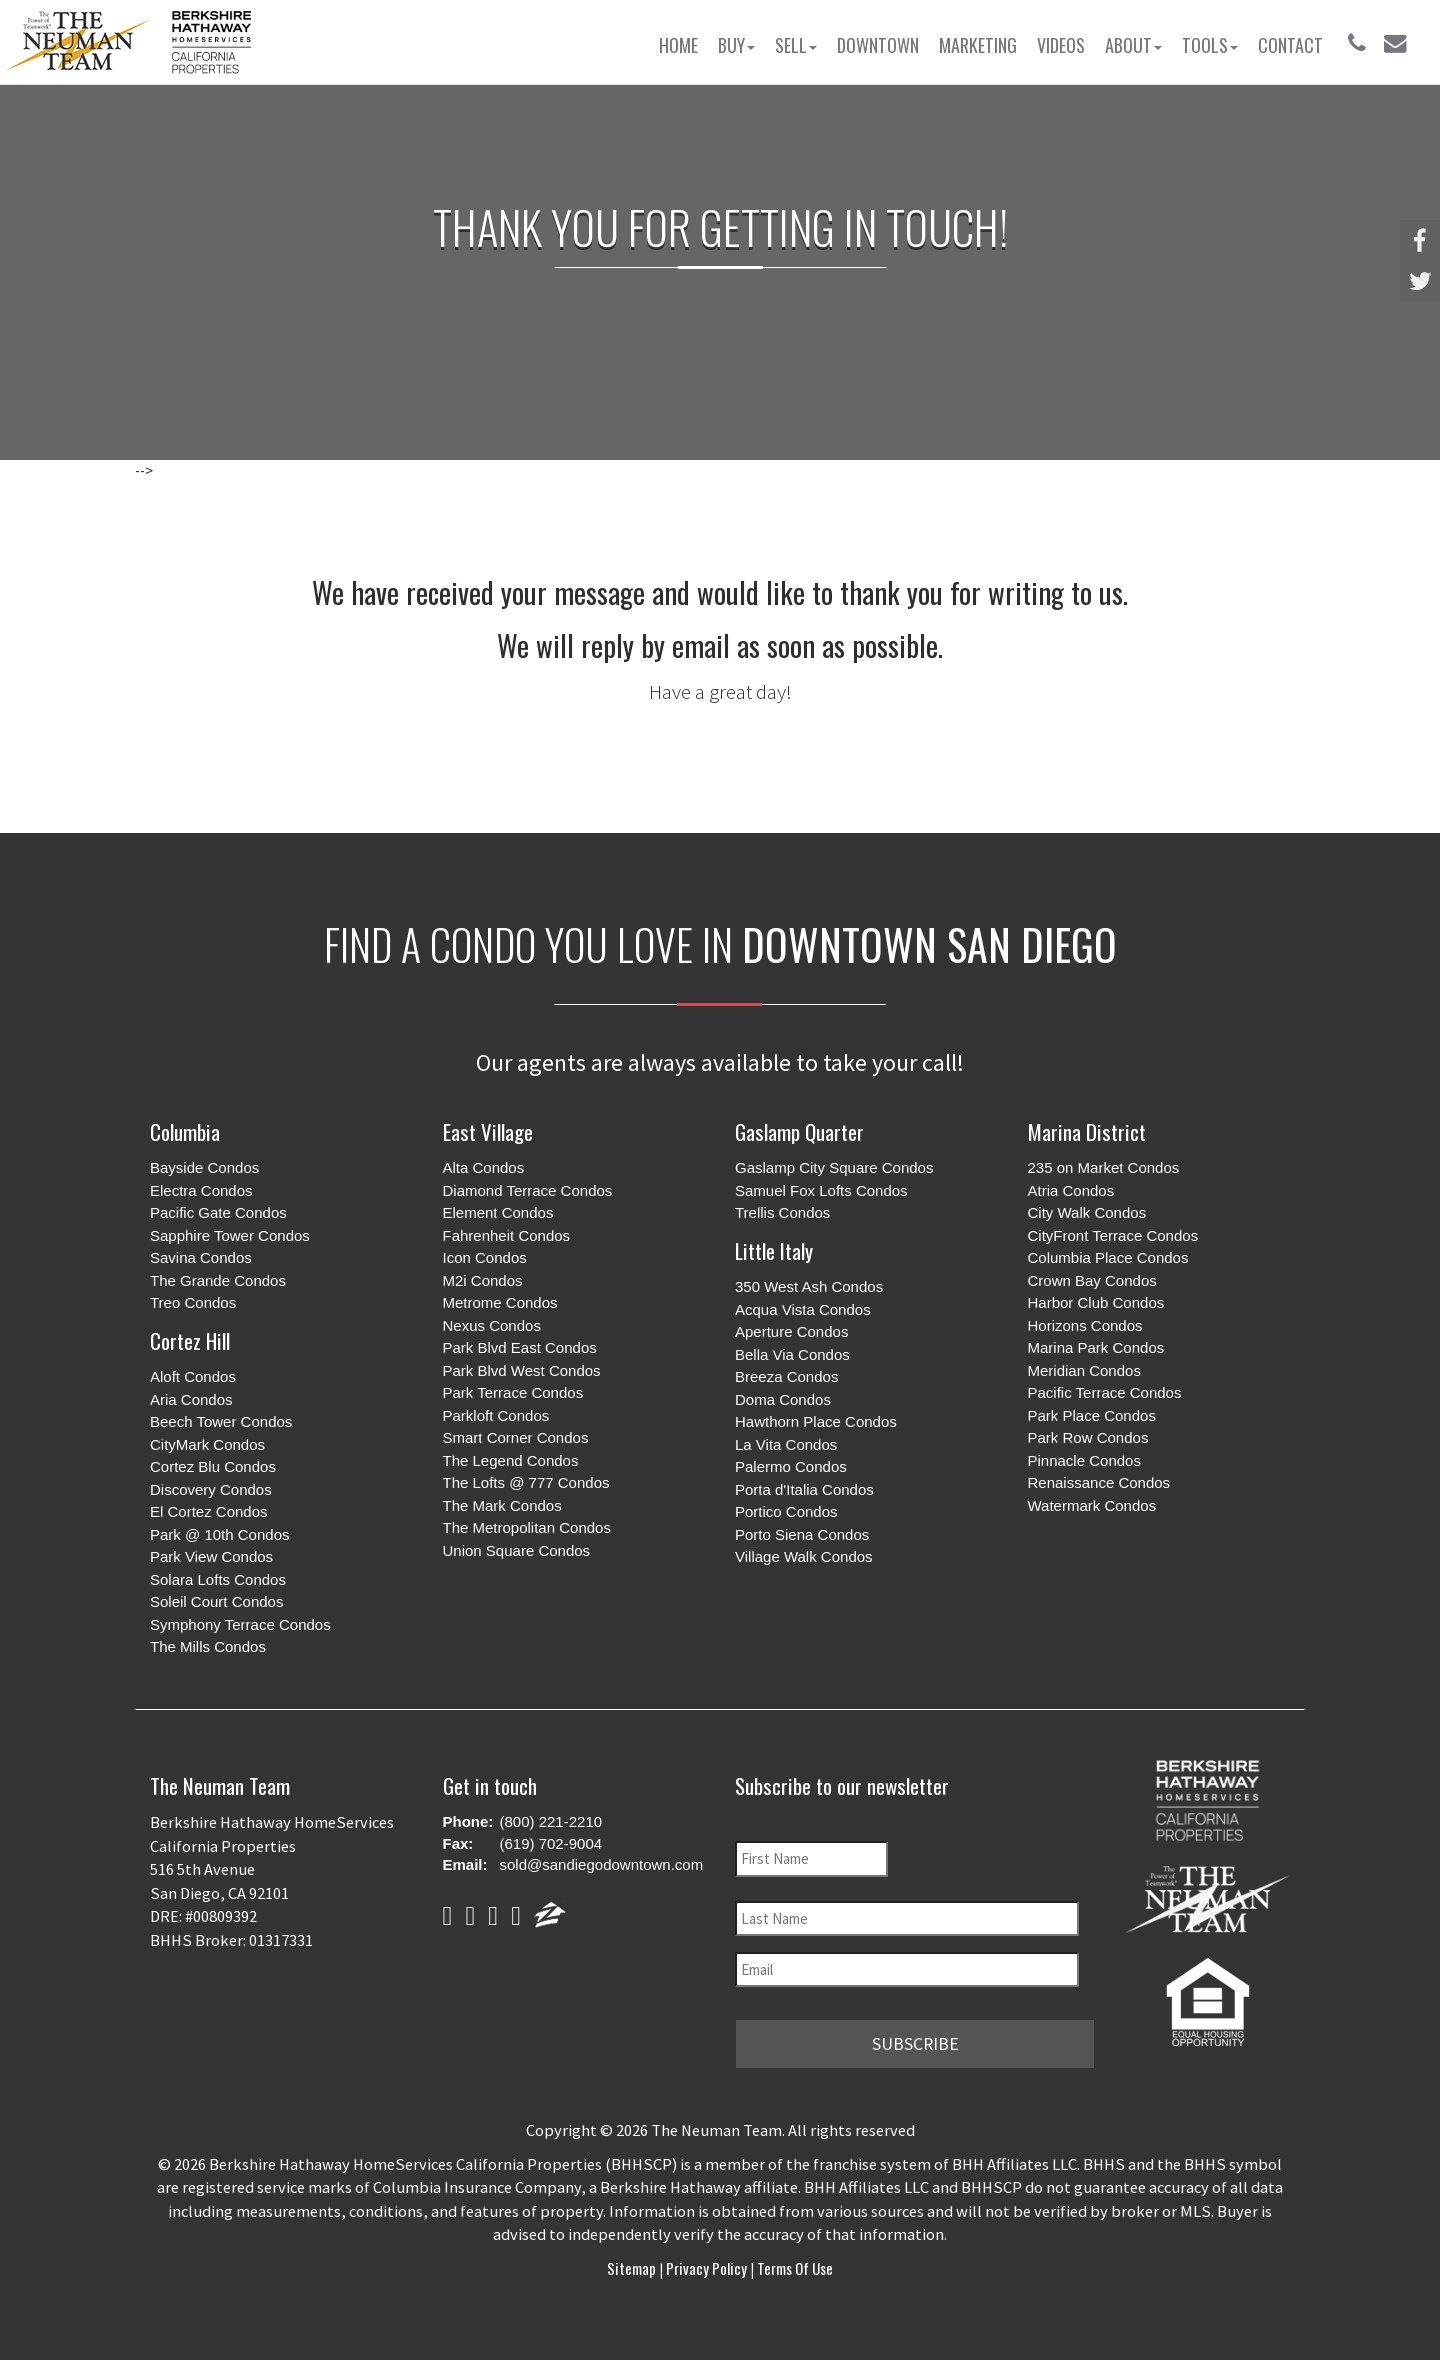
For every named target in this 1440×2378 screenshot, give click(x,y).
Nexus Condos (492, 1325)
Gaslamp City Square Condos (834, 1167)
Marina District (1087, 1131)
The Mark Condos (502, 1505)
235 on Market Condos (1104, 1167)
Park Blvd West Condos (522, 1370)
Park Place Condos (1092, 1415)
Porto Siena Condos (802, 1534)
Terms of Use (793, 2264)
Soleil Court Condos (216, 1601)
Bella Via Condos (792, 1354)
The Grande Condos (218, 1280)
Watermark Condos (1092, 1505)
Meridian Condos (1084, 1370)
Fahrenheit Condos (507, 1235)
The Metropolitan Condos (527, 1527)
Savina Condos (201, 1257)
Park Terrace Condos (513, 1392)
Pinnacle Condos (1084, 1460)
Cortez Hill (190, 1340)
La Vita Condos (786, 1444)
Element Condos (498, 1212)
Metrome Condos (500, 1302)
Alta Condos (484, 1167)
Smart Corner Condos (516, 1437)
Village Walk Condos (804, 1556)
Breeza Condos (786, 1376)
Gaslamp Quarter (799, 1131)
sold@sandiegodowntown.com (602, 1864)
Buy (736, 45)
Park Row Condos (1088, 1437)
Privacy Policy (706, 2264)
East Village (488, 1131)
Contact (1290, 45)
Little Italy (774, 1250)
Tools (1210, 45)
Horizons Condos (1085, 1325)
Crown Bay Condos (1092, 1280)
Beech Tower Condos (221, 1421)
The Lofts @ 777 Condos (526, 1482)
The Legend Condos (511, 1460)
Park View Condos (211, 1556)
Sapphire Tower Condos (230, 1235)
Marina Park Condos (1096, 1347)
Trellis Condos (782, 1212)
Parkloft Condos (496, 1415)
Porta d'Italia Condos (804, 1489)
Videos (1061, 45)
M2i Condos (483, 1280)
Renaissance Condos (1099, 1482)
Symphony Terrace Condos (240, 1624)
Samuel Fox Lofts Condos (821, 1190)
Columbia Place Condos (1108, 1257)
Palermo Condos (791, 1466)
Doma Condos (783, 1399)
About (1133, 45)
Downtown (878, 45)
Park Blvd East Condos (520, 1347)
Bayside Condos (204, 1167)
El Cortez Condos (209, 1511)
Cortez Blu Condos (213, 1466)
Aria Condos (191, 1399)
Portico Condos (786, 1511)
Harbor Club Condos (1096, 1302)
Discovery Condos (211, 1489)
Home (678, 45)
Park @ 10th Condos (219, 1534)
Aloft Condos (193, 1376)
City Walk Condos (1087, 1212)
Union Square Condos (517, 1550)
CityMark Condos (207, 1444)
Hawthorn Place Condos (816, 1421)
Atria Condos (1071, 1190)
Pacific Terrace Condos (1105, 1392)
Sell (796, 45)
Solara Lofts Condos (218, 1579)
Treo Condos (193, 1302)
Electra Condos (201, 1190)
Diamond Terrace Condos (528, 1190)
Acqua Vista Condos (803, 1309)
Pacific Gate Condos (218, 1212)
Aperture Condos (791, 1331)
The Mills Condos (208, 1646)
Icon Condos (485, 1257)
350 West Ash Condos (809, 1286)
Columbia (185, 1131)
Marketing (978, 45)
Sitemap (633, 2264)
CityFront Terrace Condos (1113, 1235)
